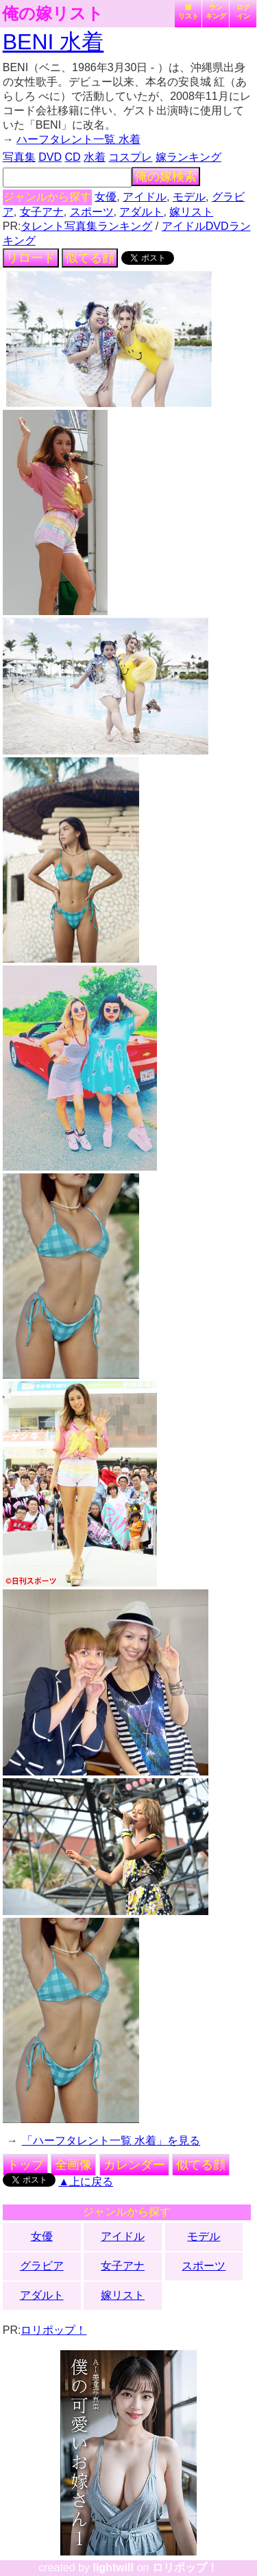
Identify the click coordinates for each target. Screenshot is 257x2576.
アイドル (145, 197)
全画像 (73, 2165)
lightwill (113, 2567)
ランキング (216, 11)
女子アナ (42, 212)
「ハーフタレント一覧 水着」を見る (111, 2140)
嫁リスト (188, 11)
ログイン (243, 11)
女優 (106, 197)
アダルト (141, 212)
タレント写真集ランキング (86, 226)
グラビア (42, 2266)
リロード (31, 258)
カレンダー (134, 2165)
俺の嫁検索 (166, 176)
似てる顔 (89, 258)
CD (72, 157)
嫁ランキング (188, 157)
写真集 (19, 157)
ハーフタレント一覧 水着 (78, 139)
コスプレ (130, 157)
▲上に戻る (85, 2181)
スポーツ (92, 212)
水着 (95, 157)
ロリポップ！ (53, 2330)
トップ (25, 2165)
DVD (50, 157)
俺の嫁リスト (52, 14)
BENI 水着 (53, 41)
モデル (189, 197)
